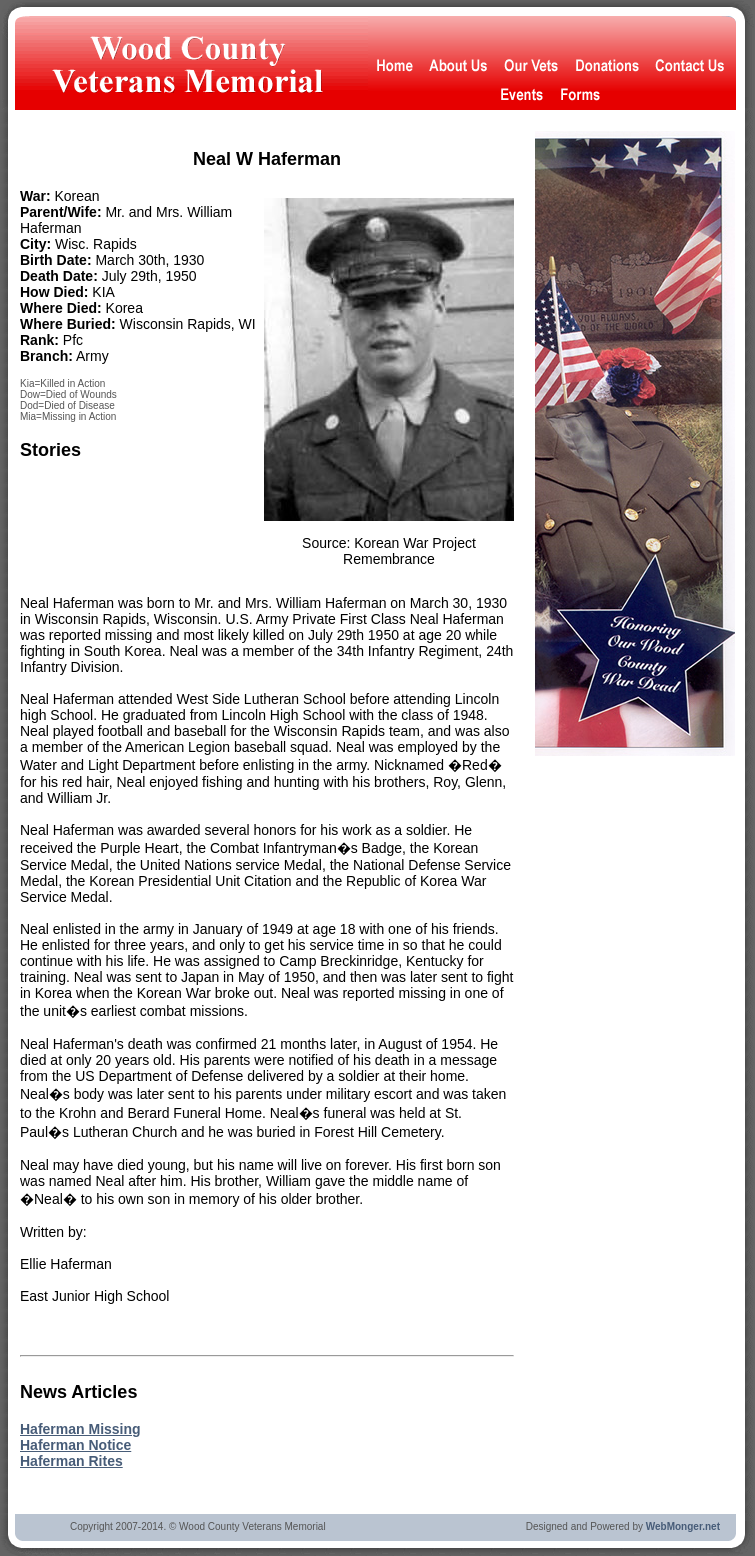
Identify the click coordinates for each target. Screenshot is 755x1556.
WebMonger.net (683, 1526)
